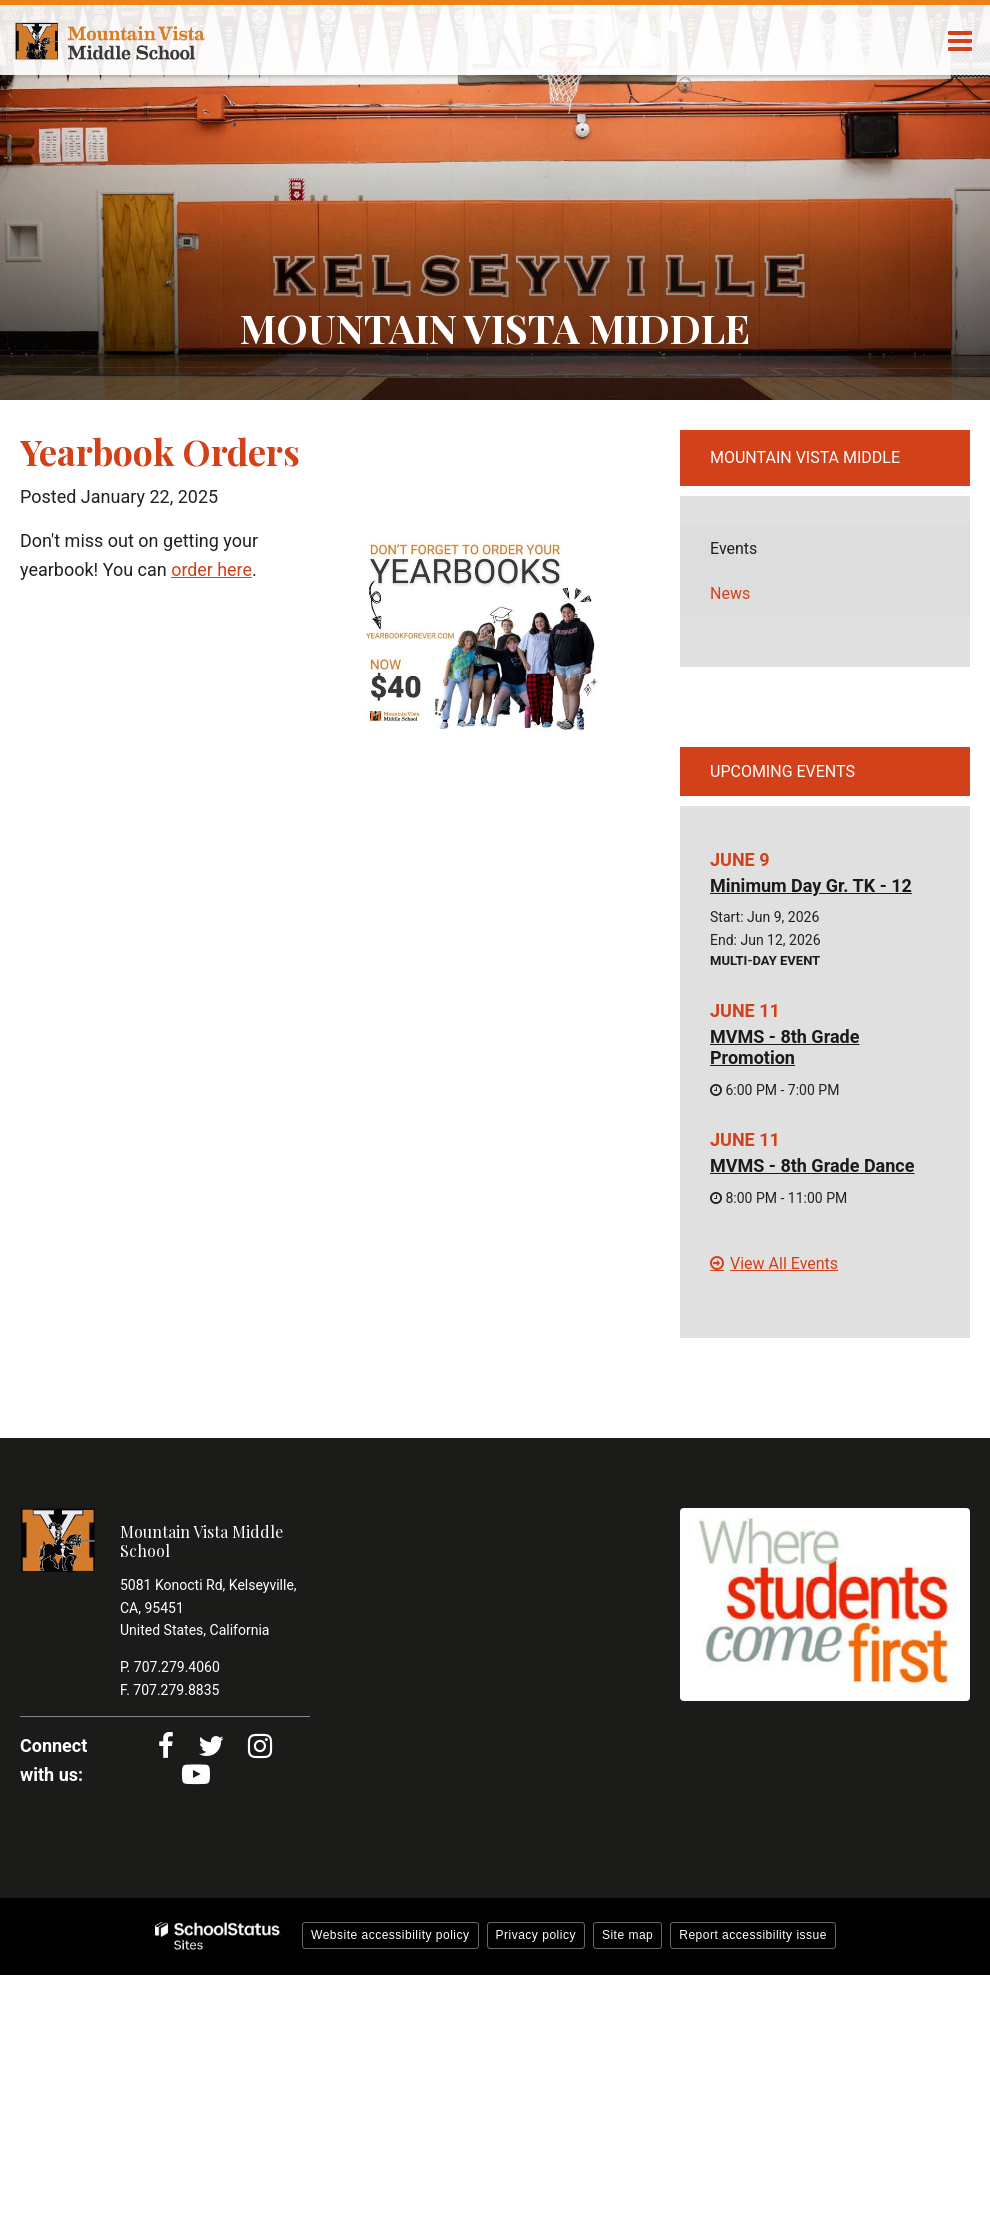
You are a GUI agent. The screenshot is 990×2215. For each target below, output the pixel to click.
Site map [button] (627, 1935)
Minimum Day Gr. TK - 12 (811, 885)
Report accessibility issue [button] (753, 1935)
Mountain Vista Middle (805, 457)
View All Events (784, 1263)
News (730, 593)
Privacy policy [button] (536, 1935)
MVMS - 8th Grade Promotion (784, 1047)
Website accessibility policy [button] (390, 1935)
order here (211, 569)
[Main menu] (960, 40)
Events (733, 548)
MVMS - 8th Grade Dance (812, 1165)
